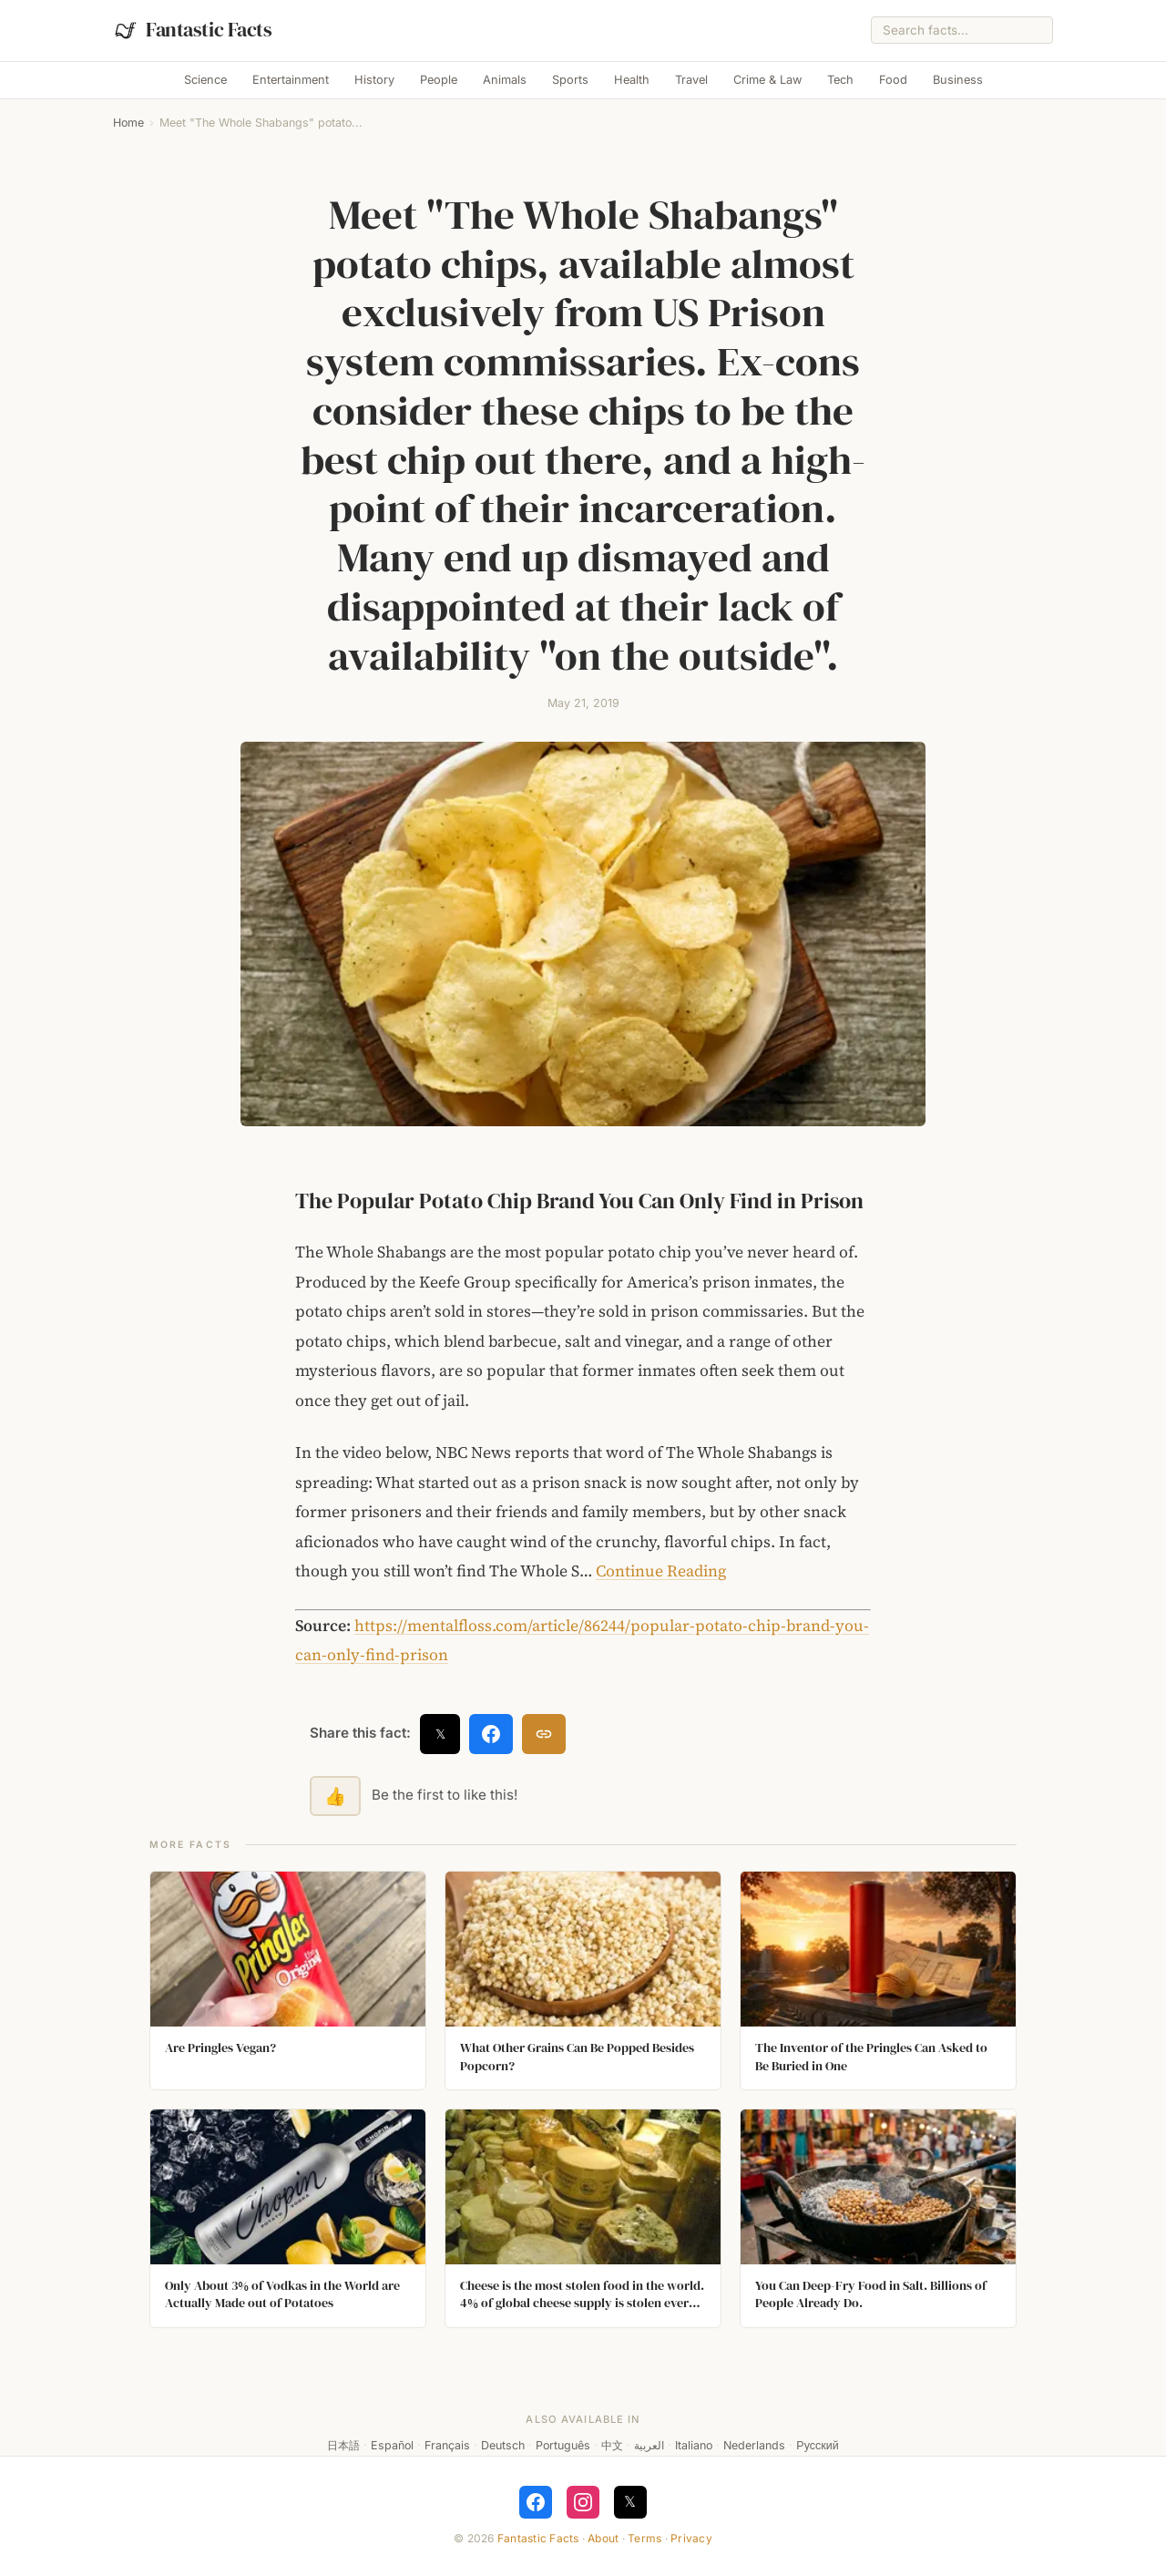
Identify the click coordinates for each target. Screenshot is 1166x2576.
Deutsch (503, 2445)
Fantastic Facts (538, 2538)
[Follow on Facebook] (535, 2502)
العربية (649, 2445)
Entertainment (290, 80)
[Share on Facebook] (491, 1734)
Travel (691, 80)
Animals (505, 80)
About (603, 2538)
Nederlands (754, 2445)
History (374, 80)
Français (447, 2445)
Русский (817, 2445)
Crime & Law (767, 80)
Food (893, 80)
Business (958, 80)
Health (631, 80)
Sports (570, 80)
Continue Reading (661, 1571)
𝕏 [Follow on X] (630, 2501)
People (438, 80)
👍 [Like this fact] (335, 1796)
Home (128, 122)
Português (563, 2445)
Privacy (691, 2538)
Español (392, 2445)
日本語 (343, 2445)
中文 (612, 2445)
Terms (644, 2538)
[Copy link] (544, 1734)
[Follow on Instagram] (583, 2502)
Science (205, 80)
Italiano (693, 2445)
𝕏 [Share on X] (440, 1733)
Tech (840, 80)
